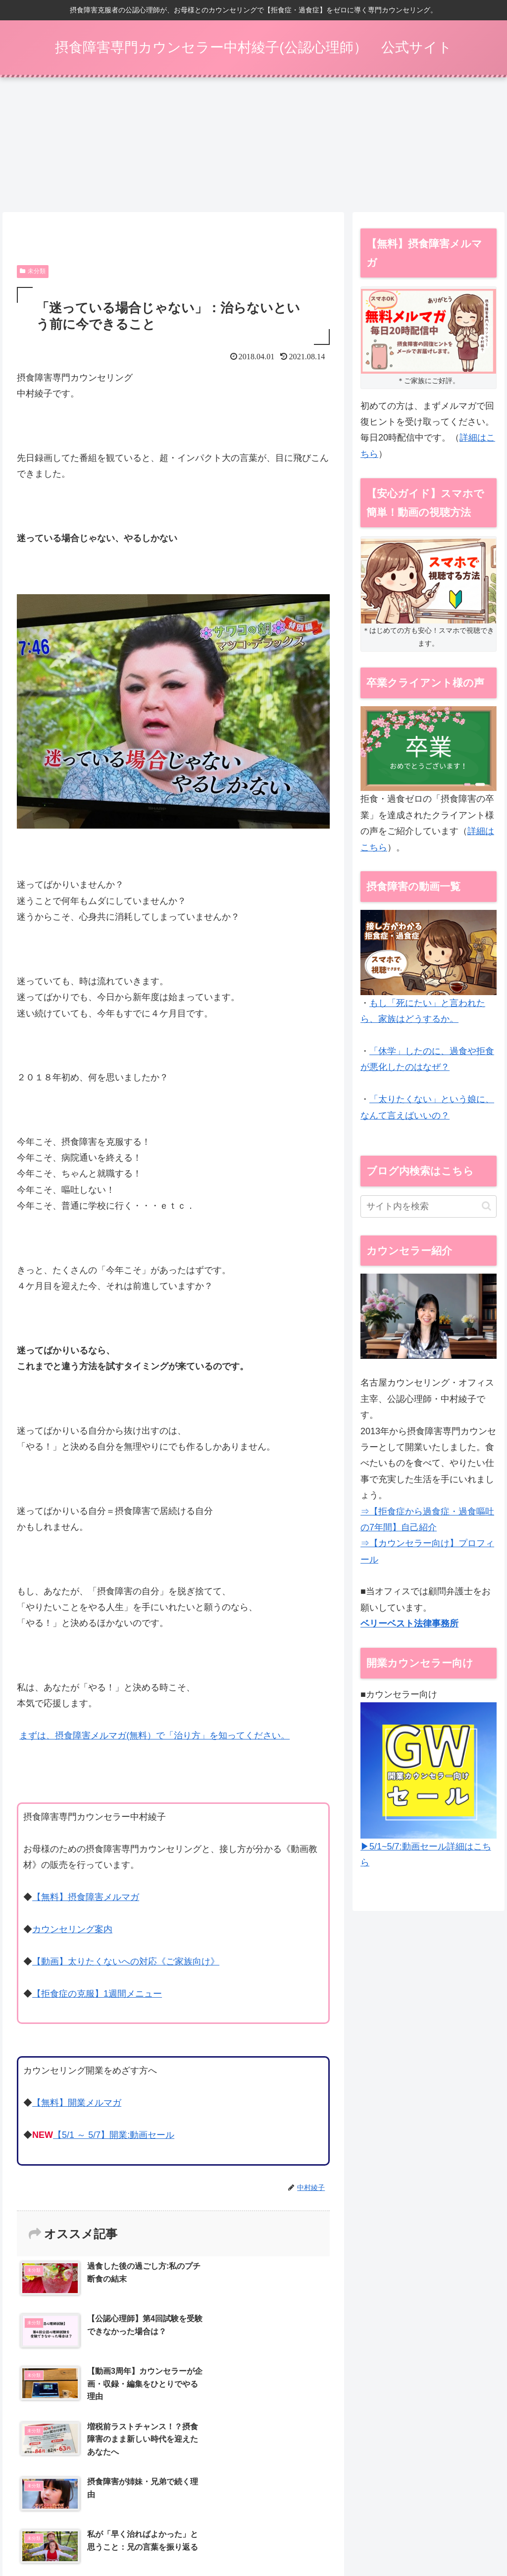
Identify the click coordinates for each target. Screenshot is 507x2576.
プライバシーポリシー (227, 2536)
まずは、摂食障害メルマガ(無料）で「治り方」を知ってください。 (154, 1738)
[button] (486, 1208)
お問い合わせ (293, 2536)
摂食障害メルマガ (164, 2523)
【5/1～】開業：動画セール (82, 2523)
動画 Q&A (335, 2523)
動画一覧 (295, 2523)
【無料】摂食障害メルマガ (85, 1900)
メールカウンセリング (236, 2523)
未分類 (33, 273)
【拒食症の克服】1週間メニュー (97, 1996)
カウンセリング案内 (72, 1932)
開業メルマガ (381, 2523)
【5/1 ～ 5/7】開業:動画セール (113, 2137)
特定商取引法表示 (440, 2523)
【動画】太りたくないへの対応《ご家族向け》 (125, 1964)
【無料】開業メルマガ (76, 2105)
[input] (428, 1209)
